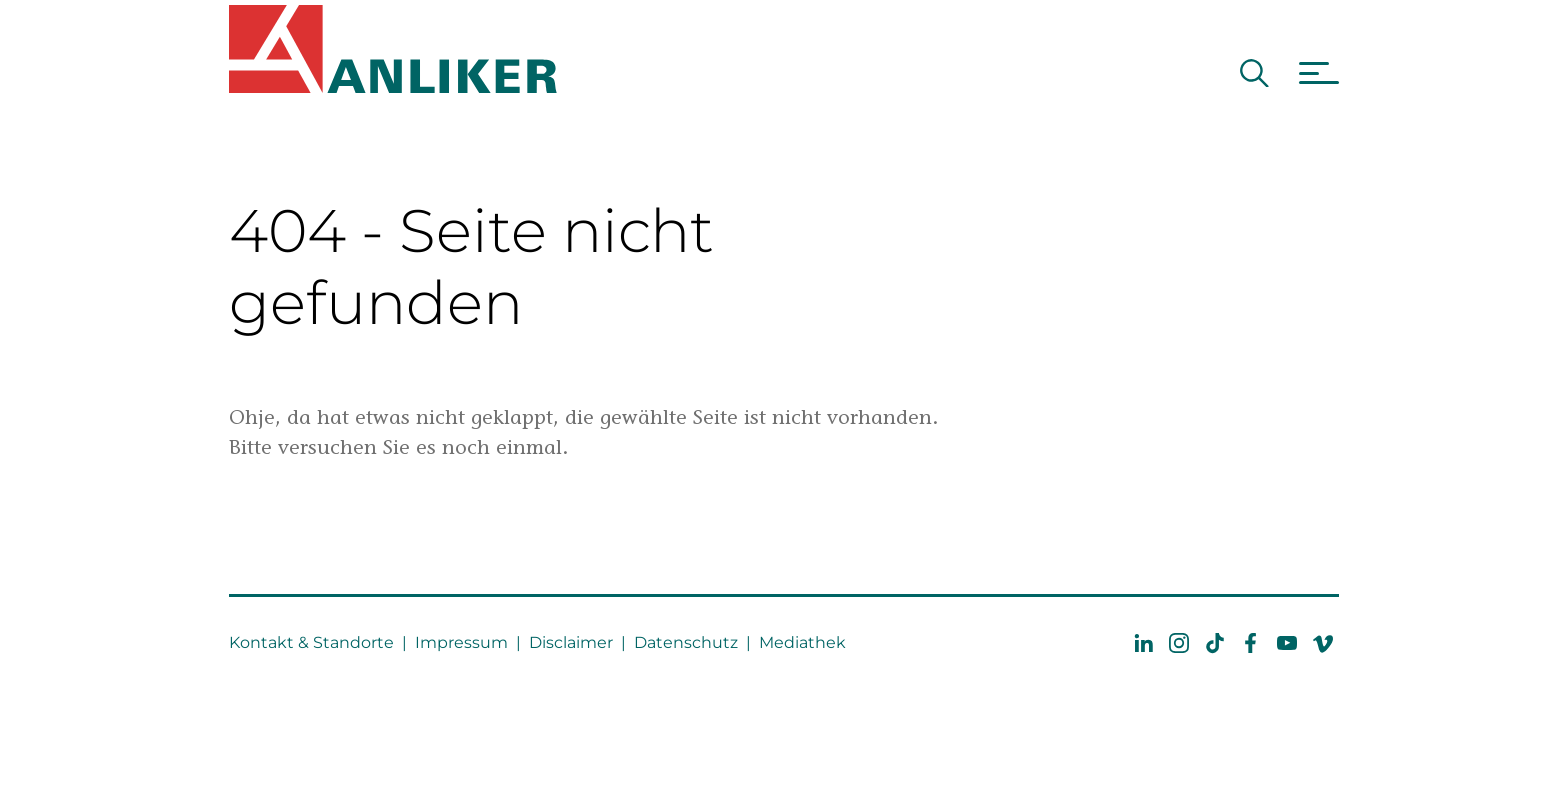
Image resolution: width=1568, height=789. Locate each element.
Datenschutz (686, 642)
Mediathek (802, 642)
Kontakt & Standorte (311, 642)
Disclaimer (571, 642)
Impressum (461, 642)
